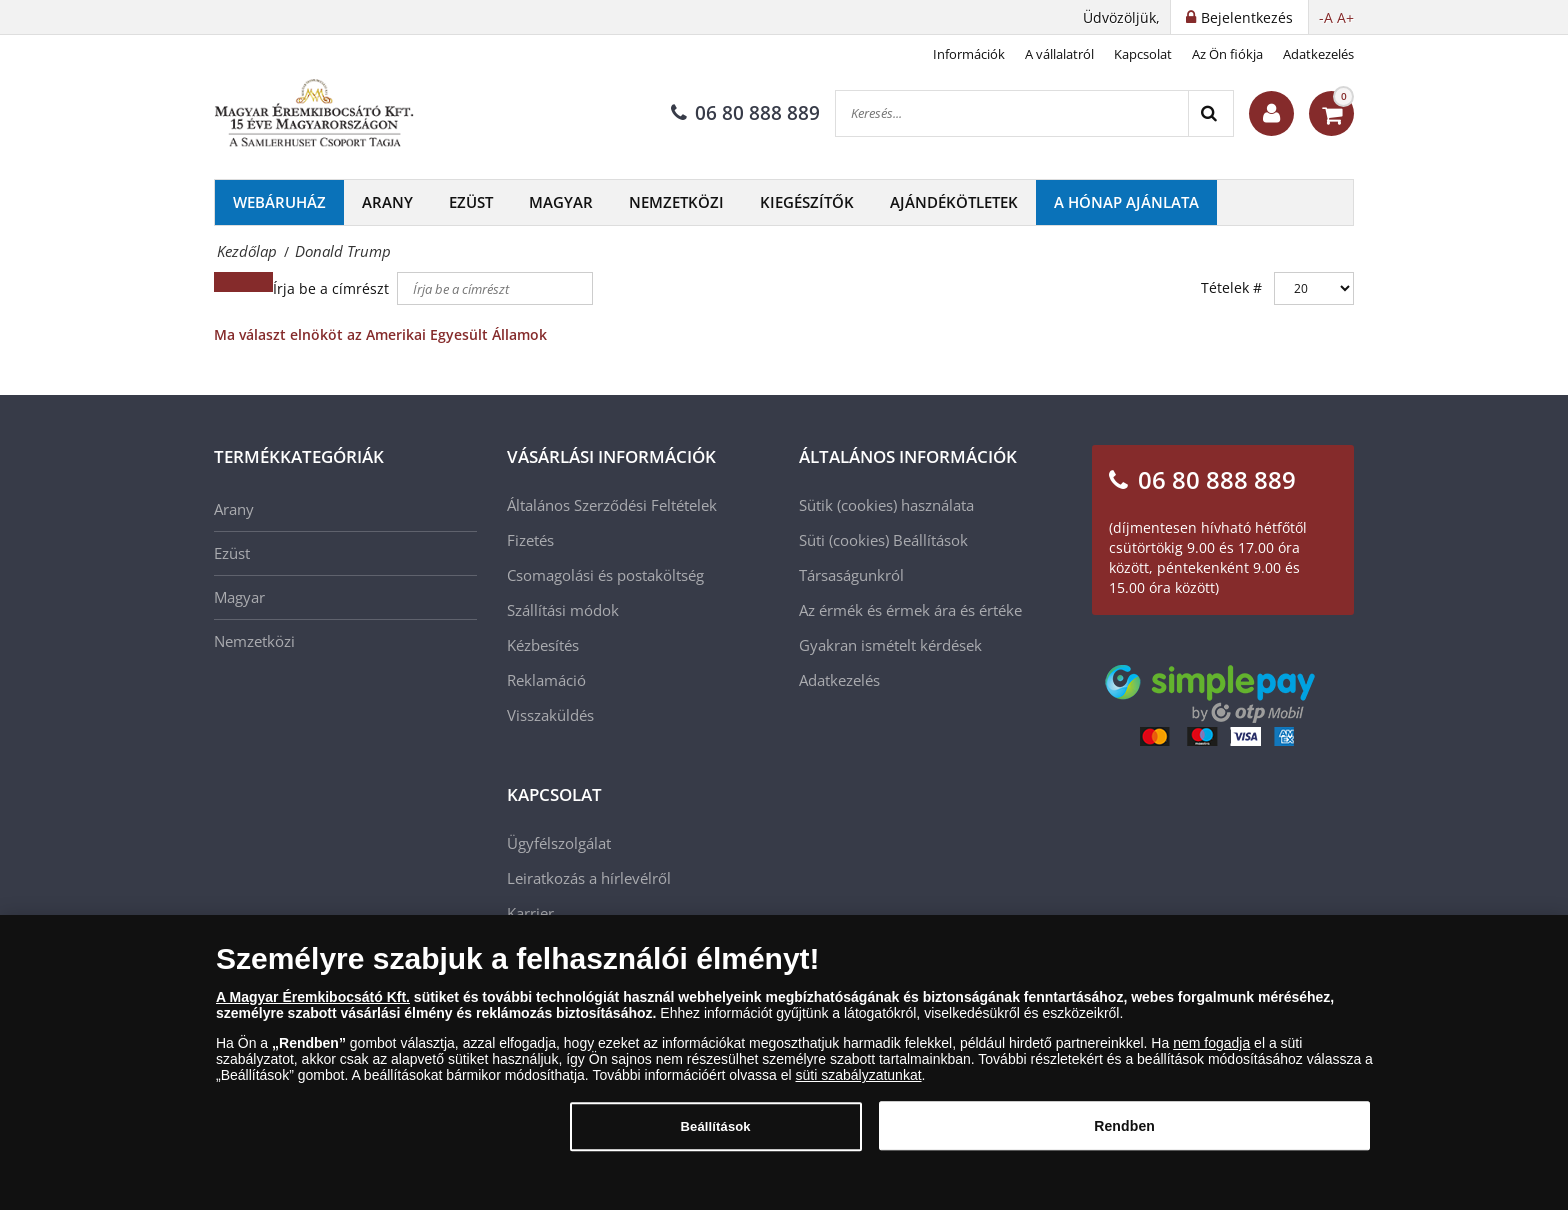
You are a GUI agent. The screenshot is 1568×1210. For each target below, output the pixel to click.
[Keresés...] (1012, 113)
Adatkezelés (1318, 54)
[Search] (1210, 113)
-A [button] (1326, 17)
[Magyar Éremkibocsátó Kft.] (314, 114)
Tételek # (1231, 287)
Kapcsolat (1143, 54)
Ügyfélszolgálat (559, 843)
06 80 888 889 (745, 113)
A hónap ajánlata (1126, 202)
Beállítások (930, 540)
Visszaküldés (550, 715)
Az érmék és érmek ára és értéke (910, 610)
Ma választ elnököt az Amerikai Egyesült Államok (380, 334)
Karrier (530, 913)
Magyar (561, 202)
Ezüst (471, 202)
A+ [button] (1345, 17)
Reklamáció (546, 680)
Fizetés (530, 540)
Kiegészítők (807, 202)
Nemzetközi (676, 202)
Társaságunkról (851, 575)
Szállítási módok (563, 610)
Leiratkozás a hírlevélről (589, 878)
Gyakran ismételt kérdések (890, 645)
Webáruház (279, 202)
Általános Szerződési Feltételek (612, 505)
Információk (969, 54)
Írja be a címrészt (333, 288)
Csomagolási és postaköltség (605, 575)
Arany (387, 202)
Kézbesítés (543, 645)
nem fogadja (1211, 1053)
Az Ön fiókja (1227, 54)
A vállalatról (1059, 54)
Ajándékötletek (954, 202)
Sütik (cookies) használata (886, 505)
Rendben (1124, 1136)
